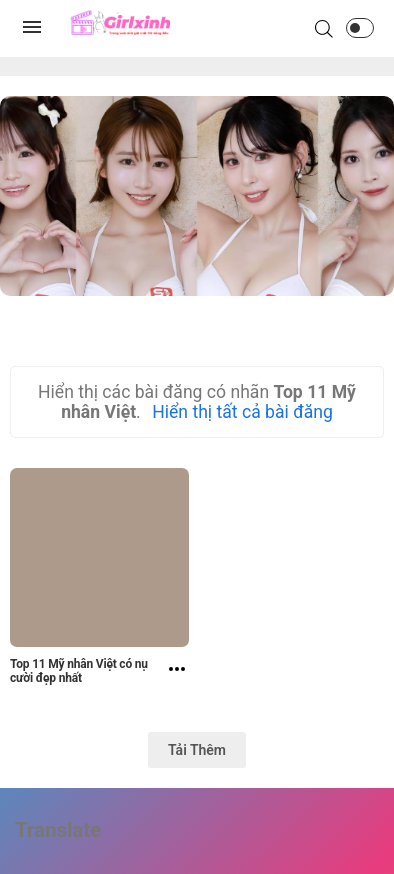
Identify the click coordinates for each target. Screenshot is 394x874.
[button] (360, 28)
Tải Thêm (197, 750)
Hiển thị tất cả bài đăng (242, 412)
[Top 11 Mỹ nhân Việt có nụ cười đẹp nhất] (177, 674)
